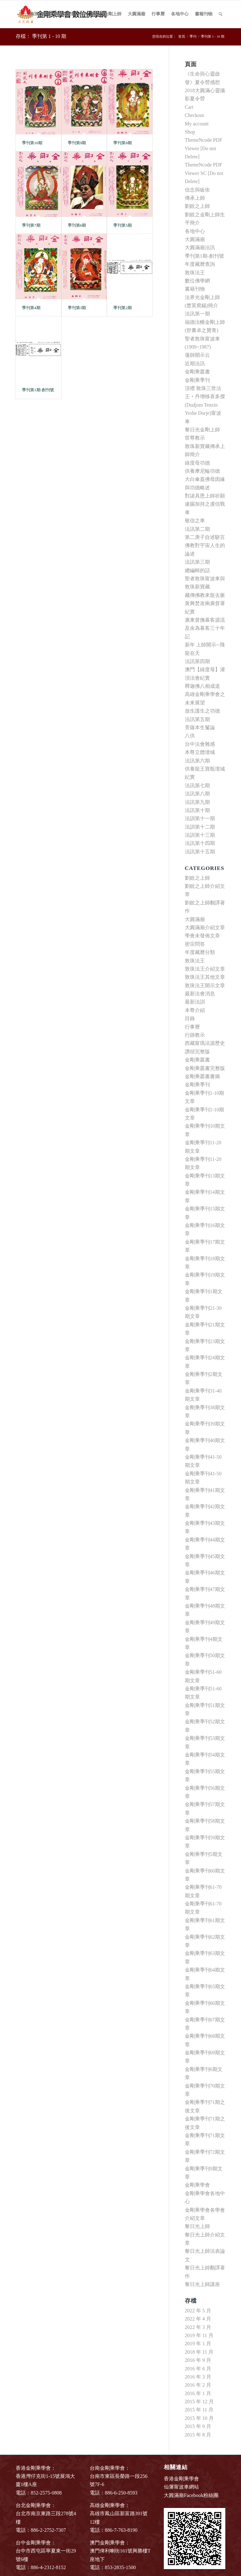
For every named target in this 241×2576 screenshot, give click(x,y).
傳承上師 (195, 198)
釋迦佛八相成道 (202, 686)
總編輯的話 (197, 570)
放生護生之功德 (202, 711)
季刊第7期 (31, 225)
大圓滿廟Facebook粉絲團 (191, 2495)
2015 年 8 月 (198, 2434)
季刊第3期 (77, 307)
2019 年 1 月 (198, 2343)
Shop (190, 131)
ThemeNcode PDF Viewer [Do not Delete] (203, 148)
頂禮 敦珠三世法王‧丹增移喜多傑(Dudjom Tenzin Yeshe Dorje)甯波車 (205, 405)
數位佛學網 (197, 280)
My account (197, 123)
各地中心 (195, 231)
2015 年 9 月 (198, 2426)
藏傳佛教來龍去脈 (205, 595)
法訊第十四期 (200, 843)
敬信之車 (195, 520)
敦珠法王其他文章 (205, 977)
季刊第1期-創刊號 (38, 389)
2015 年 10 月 (199, 2418)
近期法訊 (195, 363)
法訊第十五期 (200, 851)
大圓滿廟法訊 (200, 247)
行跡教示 (195, 1035)
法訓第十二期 (200, 827)
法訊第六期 (197, 760)
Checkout (194, 115)
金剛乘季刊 (197, 380)
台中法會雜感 (200, 744)
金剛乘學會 (197, 2185)
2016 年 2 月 (198, 2385)
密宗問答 (195, 944)
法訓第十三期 (200, 835)
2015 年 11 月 (199, 2409)
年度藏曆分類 (200, 952)
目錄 (190, 1018)
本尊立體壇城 (200, 752)
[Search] (220, 14)
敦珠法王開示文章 (205, 985)
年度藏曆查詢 (200, 264)
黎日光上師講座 (202, 2284)
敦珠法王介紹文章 (205, 969)
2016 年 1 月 (198, 2393)
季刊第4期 (31, 307)
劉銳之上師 (197, 206)
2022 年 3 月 (198, 2327)
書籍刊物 (195, 289)
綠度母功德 (197, 463)
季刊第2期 (122, 307)
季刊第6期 (77, 225)
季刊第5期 (122, 225)
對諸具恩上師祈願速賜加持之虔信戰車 (205, 504)
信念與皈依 (197, 189)
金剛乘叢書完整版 (205, 1068)
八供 (190, 735)
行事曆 (192, 1027)
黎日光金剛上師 (202, 429)
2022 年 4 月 (198, 2318)
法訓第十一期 (200, 818)
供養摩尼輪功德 (202, 471)
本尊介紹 (195, 1010)
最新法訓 (195, 1001)
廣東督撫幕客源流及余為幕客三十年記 (205, 628)
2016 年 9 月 (198, 2360)
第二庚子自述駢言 (205, 537)
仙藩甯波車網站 (181, 2486)
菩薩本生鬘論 (200, 727)
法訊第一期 (197, 313)
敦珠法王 (195, 272)
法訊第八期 (197, 793)
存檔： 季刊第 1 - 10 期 (41, 36)
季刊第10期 (32, 142)
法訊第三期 (197, 562)
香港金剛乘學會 (181, 2478)
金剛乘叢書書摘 (202, 1076)
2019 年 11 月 (199, 2335)
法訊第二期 (197, 529)
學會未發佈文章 (202, 935)
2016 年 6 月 (198, 2368)
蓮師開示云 (197, 355)
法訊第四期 (197, 661)
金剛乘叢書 (197, 371)
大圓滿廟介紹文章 (205, 927)
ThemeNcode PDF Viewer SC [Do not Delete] (204, 173)
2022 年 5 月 (198, 2310)
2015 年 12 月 (199, 2401)
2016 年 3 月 (198, 2376)
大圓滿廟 (195, 239)
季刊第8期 (122, 142)
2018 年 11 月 (199, 2352)
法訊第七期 (197, 785)
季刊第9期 (77, 142)
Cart (189, 107)
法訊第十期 (197, 810)
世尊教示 (195, 437)
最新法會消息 (200, 993)
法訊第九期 (197, 802)
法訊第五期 (197, 719)
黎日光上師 (197, 2226)
